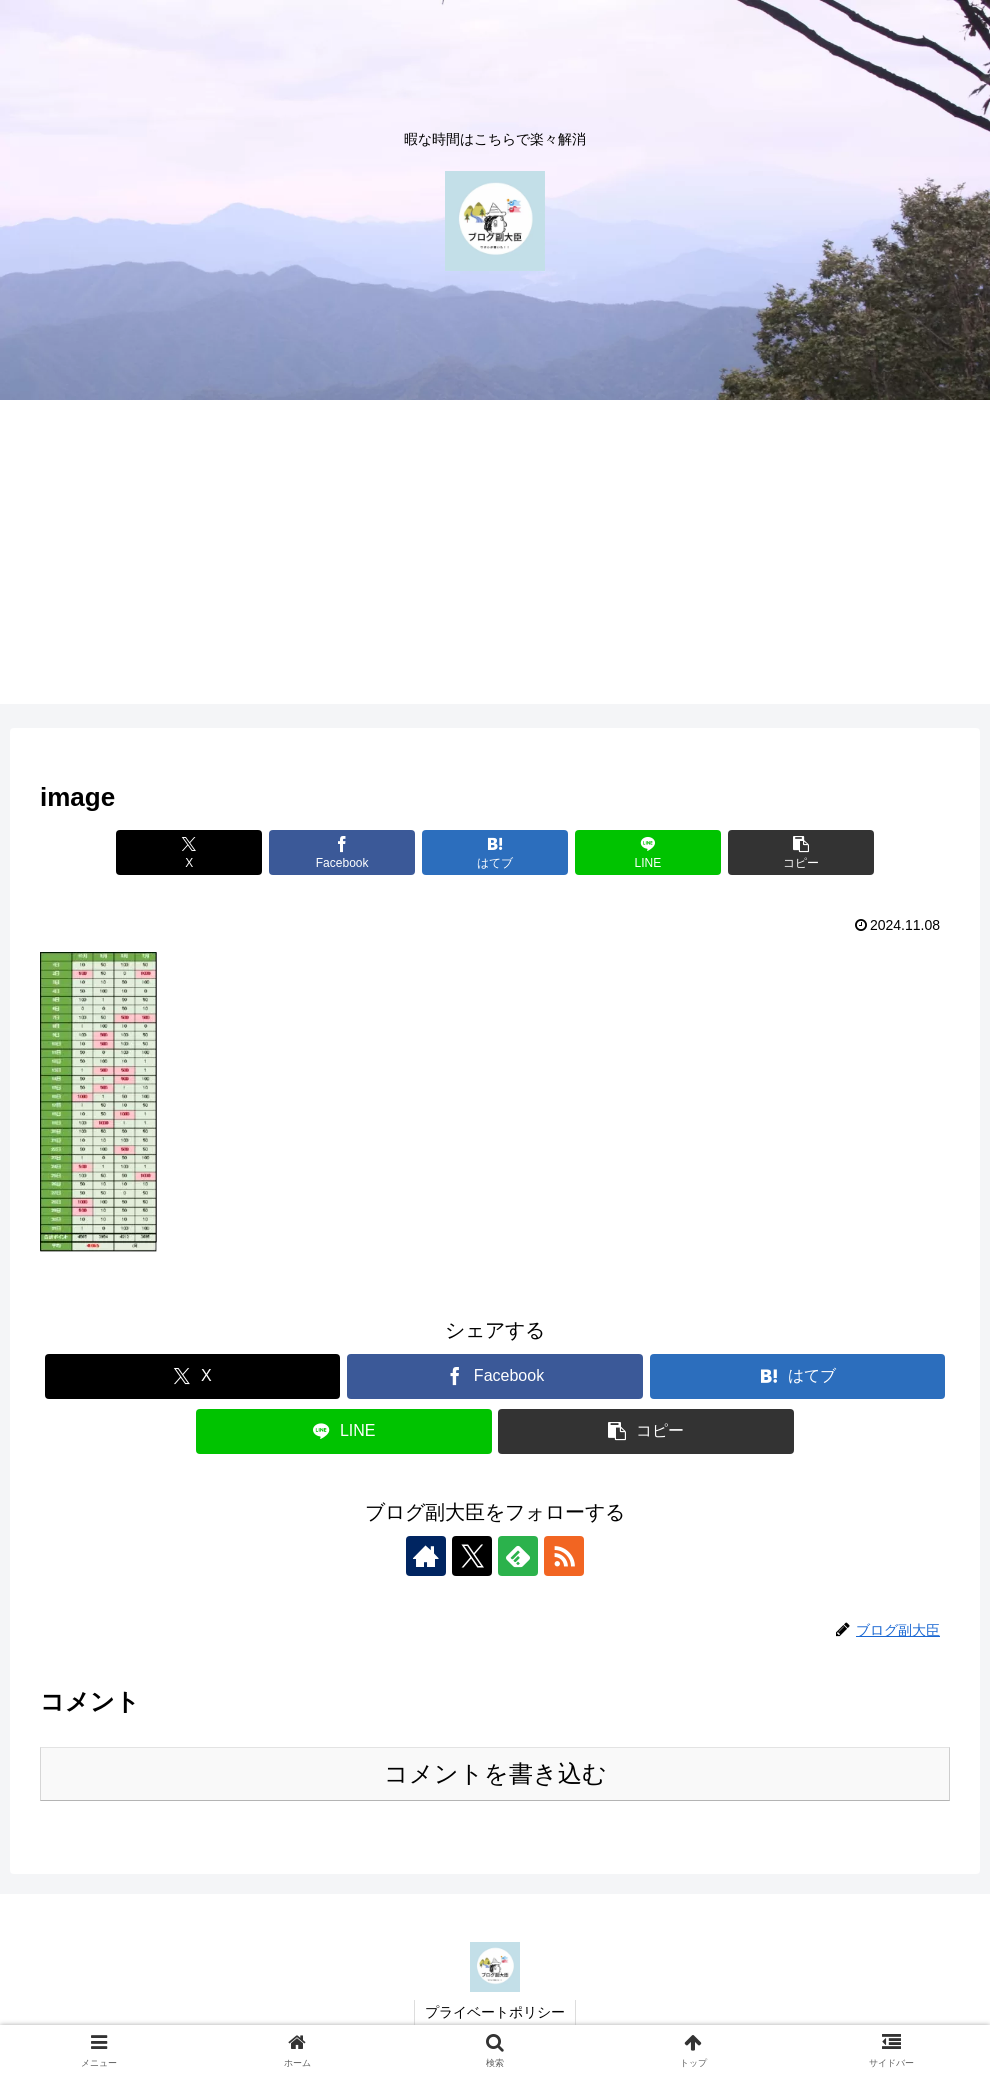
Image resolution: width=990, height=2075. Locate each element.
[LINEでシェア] (648, 852)
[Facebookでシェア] (342, 852)
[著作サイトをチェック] (426, 1556)
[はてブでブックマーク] (495, 852)
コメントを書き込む (495, 1773)
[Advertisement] (495, 564)
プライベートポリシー (495, 2012)
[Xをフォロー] (472, 1556)
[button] (801, 852)
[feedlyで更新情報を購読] (518, 1556)
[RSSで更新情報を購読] (564, 1556)
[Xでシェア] (189, 852)
